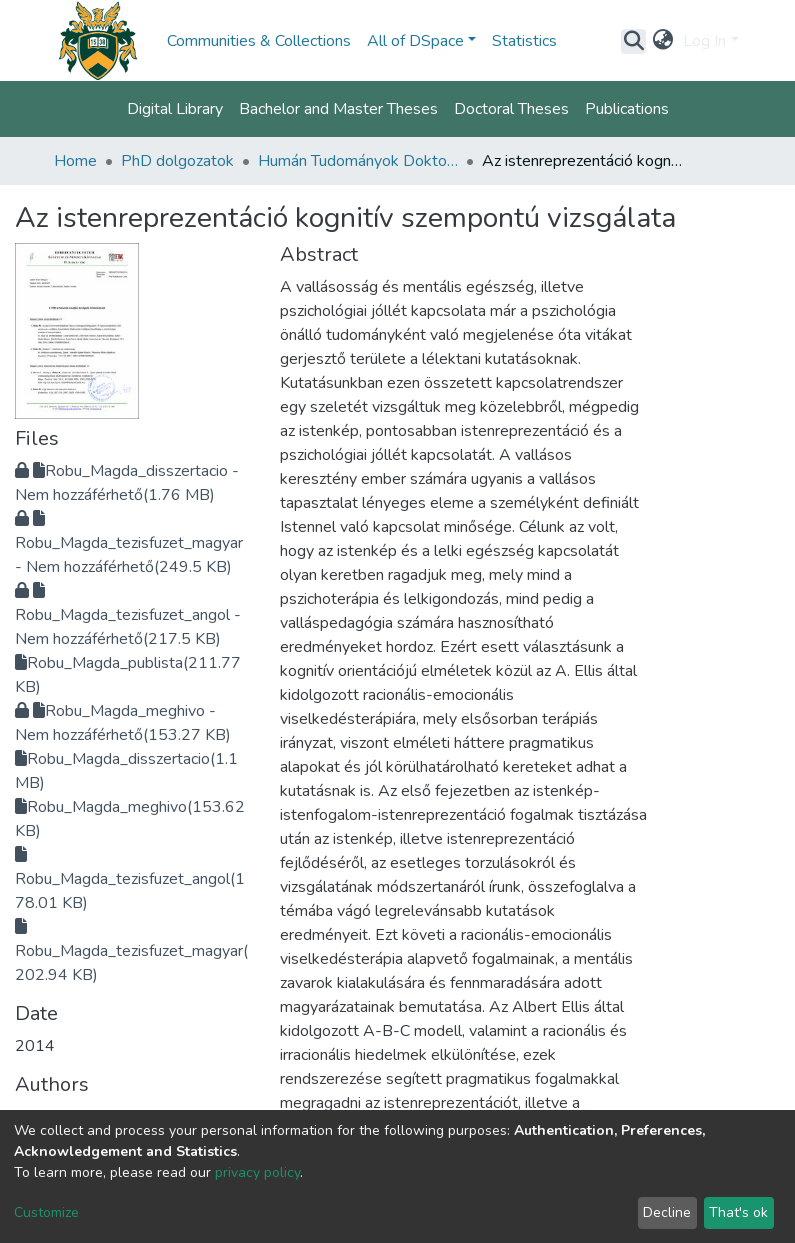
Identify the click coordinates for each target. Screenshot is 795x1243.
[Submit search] (633, 41)
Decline (667, 1212)
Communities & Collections (259, 41)
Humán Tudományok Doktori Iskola (358, 161)
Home (75, 161)
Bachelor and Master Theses (338, 109)
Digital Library (175, 109)
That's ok (738, 1212)
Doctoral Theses (511, 109)
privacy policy (257, 1172)
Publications (627, 109)
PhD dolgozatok (177, 161)
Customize (46, 1212)
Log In (704, 41)
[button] (662, 41)
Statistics (524, 41)
